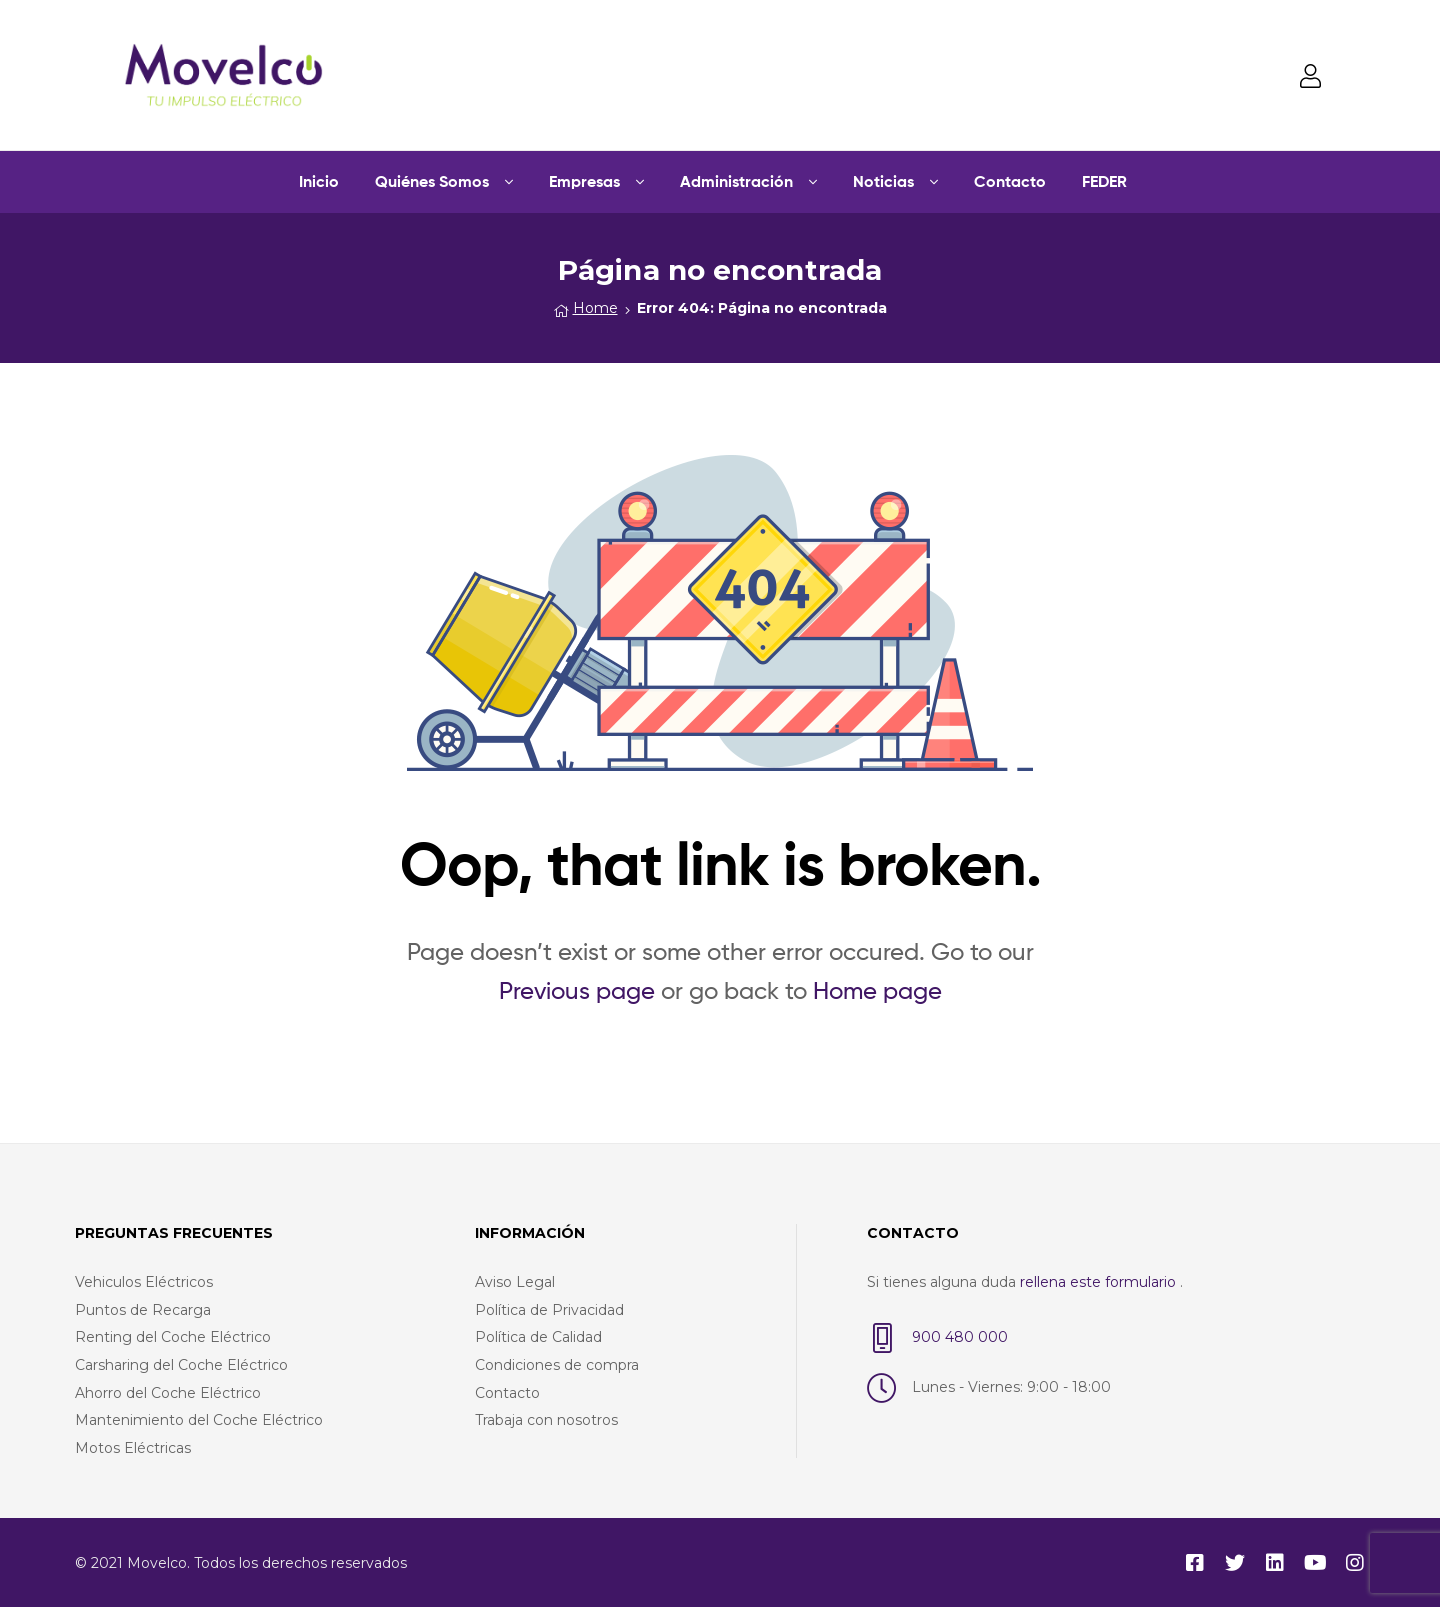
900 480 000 (960, 1336)
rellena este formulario (1100, 1281)
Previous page (577, 989)
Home (595, 307)
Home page (877, 989)
